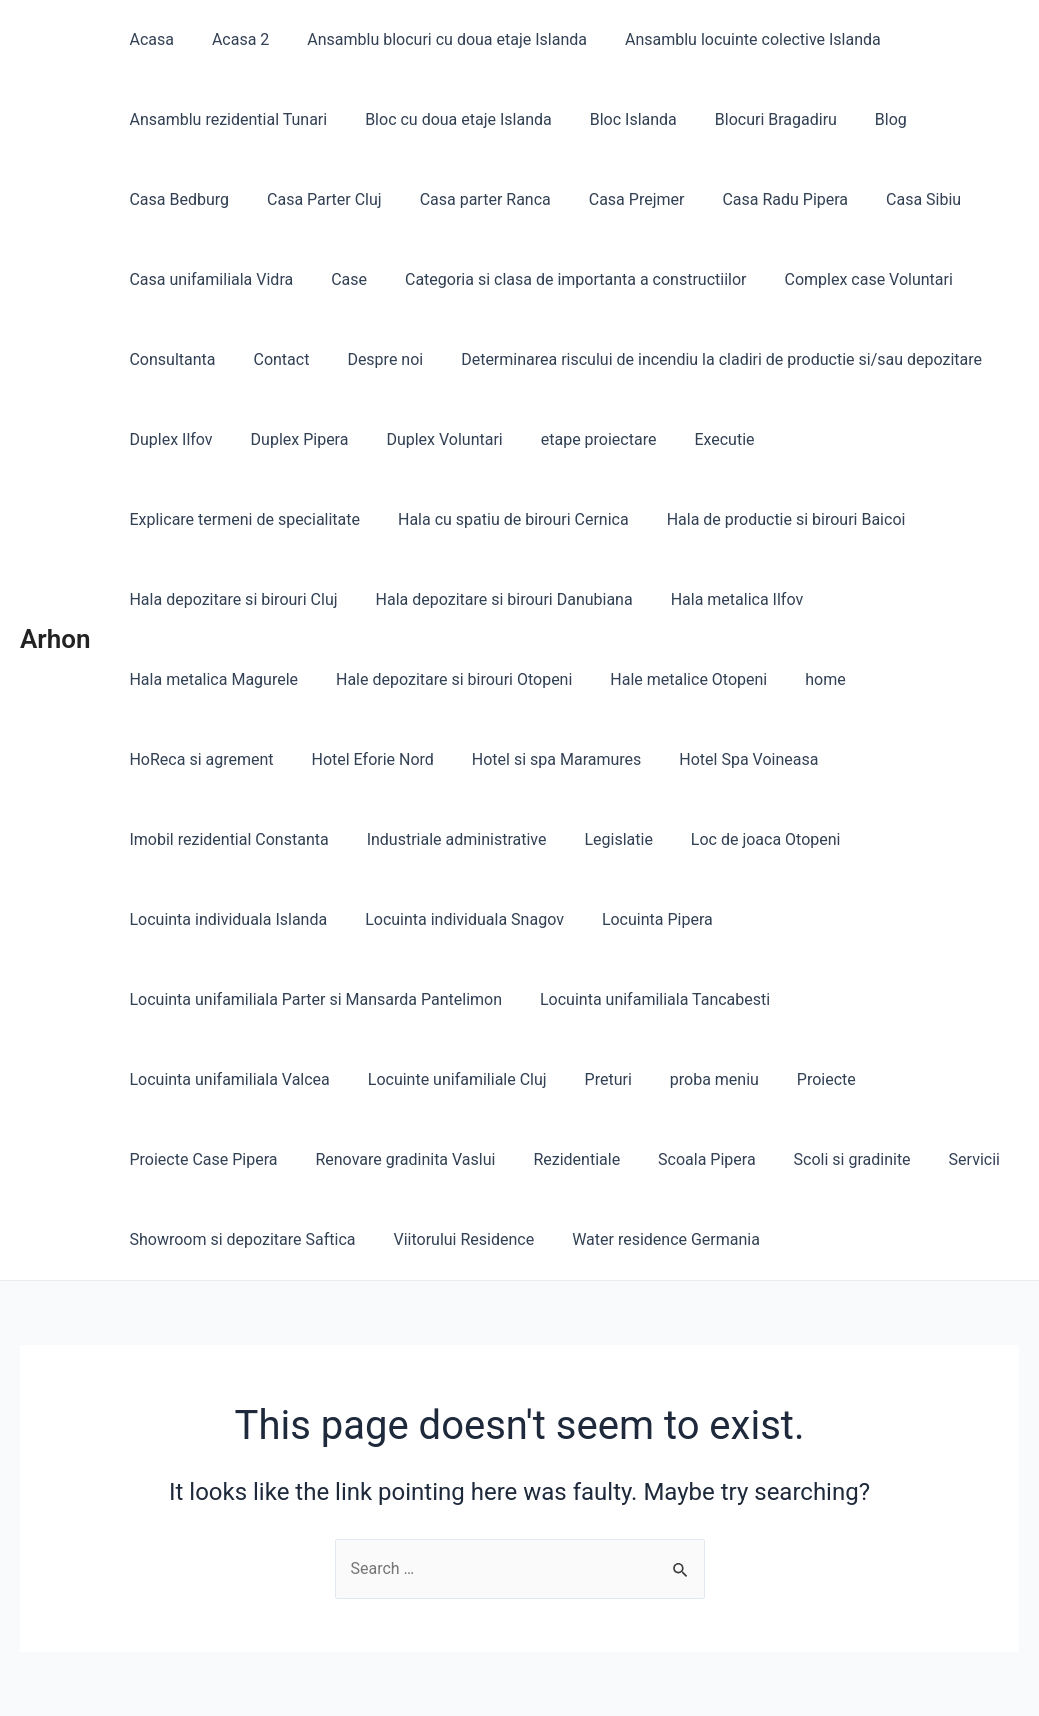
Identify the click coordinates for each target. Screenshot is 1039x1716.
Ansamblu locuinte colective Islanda (732, 39)
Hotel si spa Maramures (211, 759)
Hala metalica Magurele (664, 599)
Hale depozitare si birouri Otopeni (244, 679)
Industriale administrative (820, 759)
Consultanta (169, 359)
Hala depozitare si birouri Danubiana (254, 599)
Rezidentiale (169, 1079)
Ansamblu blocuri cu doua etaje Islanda (432, 39)
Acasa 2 (231, 39)
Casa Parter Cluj (315, 199)
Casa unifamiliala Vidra (208, 279)
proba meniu (461, 999)
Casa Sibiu (890, 199)
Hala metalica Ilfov (482, 599)
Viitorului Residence (196, 1159)
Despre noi (370, 359)
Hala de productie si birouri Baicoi (508, 519)
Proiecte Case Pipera (703, 999)
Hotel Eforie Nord (893, 679)
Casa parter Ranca (470, 199)
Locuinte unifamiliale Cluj (215, 999)
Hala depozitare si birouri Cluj (764, 519)
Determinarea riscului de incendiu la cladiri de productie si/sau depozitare (700, 359)
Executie (698, 439)
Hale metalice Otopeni (473, 679)
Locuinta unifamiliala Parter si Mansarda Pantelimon (312, 919)
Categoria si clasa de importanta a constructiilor (561, 279)
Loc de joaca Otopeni (302, 839)
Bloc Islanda (618, 119)
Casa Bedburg (176, 199)
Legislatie (160, 839)
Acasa (148, 39)
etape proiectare (578, 439)
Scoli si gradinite (433, 1079)
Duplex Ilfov (167, 439)
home (604, 679)
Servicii (549, 1079)
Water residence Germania (393, 1159)
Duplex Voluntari (429, 439)
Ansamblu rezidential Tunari (225, 119)
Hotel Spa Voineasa (397, 759)
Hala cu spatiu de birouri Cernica (241, 519)
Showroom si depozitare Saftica (720, 1079)
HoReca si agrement (728, 679)
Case (340, 279)
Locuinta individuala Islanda (508, 839)
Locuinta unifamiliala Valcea (893, 919)
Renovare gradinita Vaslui (899, 999)
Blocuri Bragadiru (755, 119)
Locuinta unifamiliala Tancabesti (646, 919)
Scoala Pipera (294, 1079)
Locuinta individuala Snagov (737, 839)
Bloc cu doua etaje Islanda (449, 119)
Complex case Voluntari (848, 279)
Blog (864, 119)
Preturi (360, 999)
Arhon (55, 599)
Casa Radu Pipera (759, 199)
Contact (273, 359)
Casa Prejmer (616, 199)
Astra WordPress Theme (654, 1676)
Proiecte (567, 999)
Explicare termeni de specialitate (875, 439)
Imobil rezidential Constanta (598, 759)
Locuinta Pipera (924, 839)
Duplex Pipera (291, 439)
